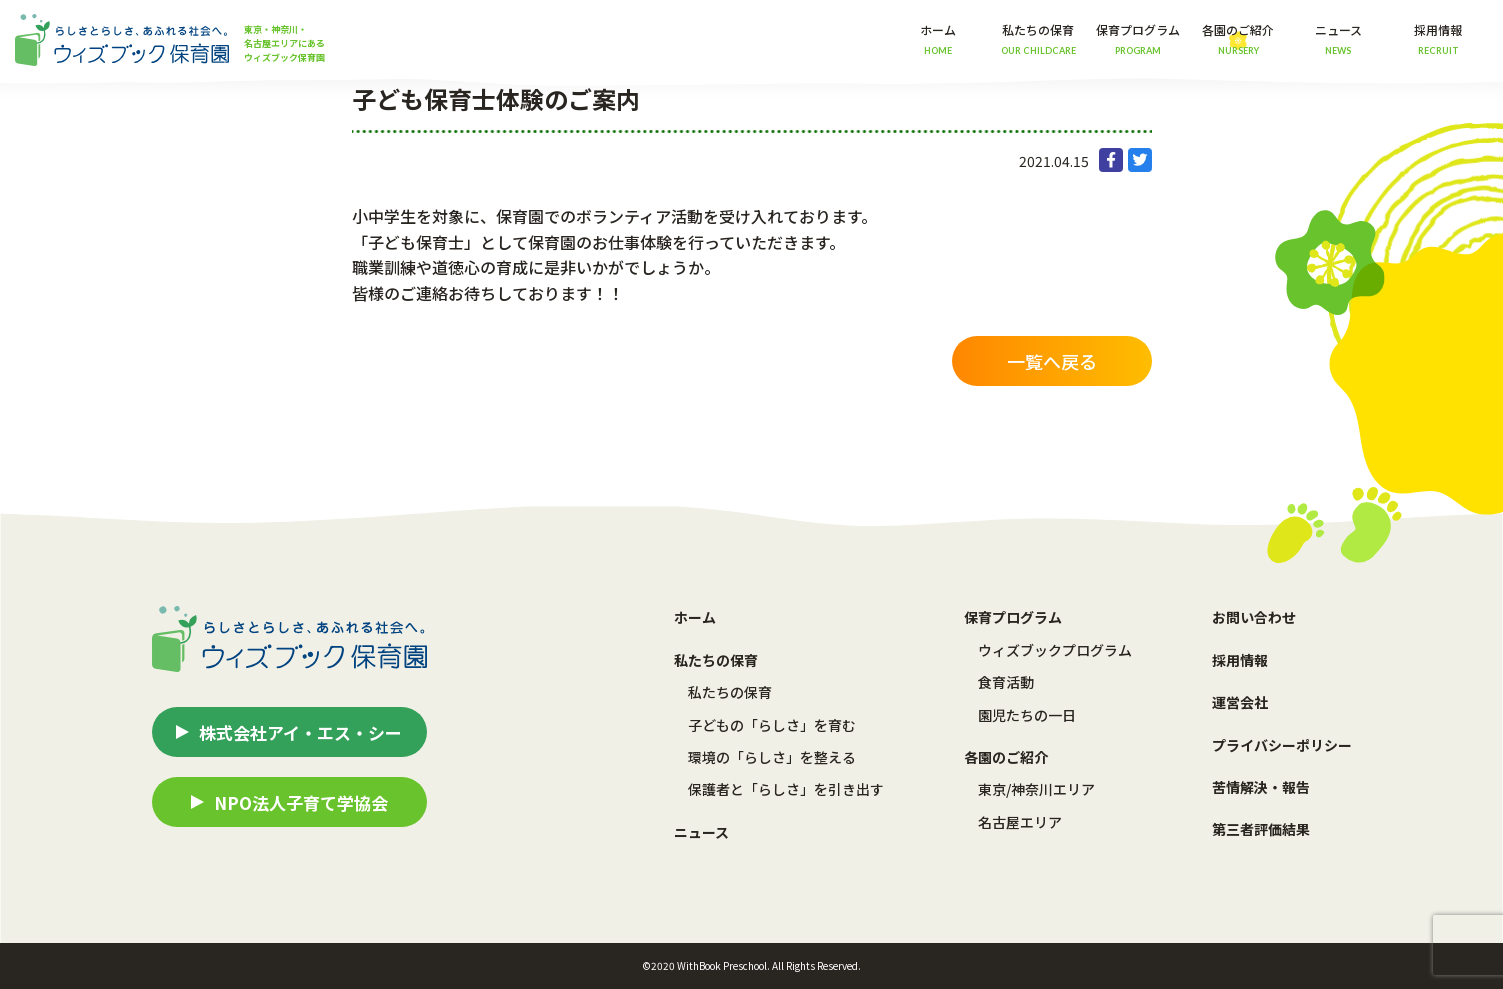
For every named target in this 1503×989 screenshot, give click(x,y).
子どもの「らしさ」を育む (772, 725)
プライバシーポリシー (1282, 745)
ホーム (938, 38)
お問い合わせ (1254, 617)
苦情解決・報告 (1261, 787)
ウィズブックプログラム (1055, 650)
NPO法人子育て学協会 (301, 802)
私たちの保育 (730, 692)
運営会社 (1240, 702)
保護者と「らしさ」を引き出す (786, 789)
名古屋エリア (1020, 822)
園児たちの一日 (1027, 715)
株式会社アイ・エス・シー (300, 732)
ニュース (1338, 38)
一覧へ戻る (1052, 361)
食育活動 (1006, 682)
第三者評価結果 (1261, 829)
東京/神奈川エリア (1036, 789)
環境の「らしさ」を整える (772, 757)
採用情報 (1438, 38)
